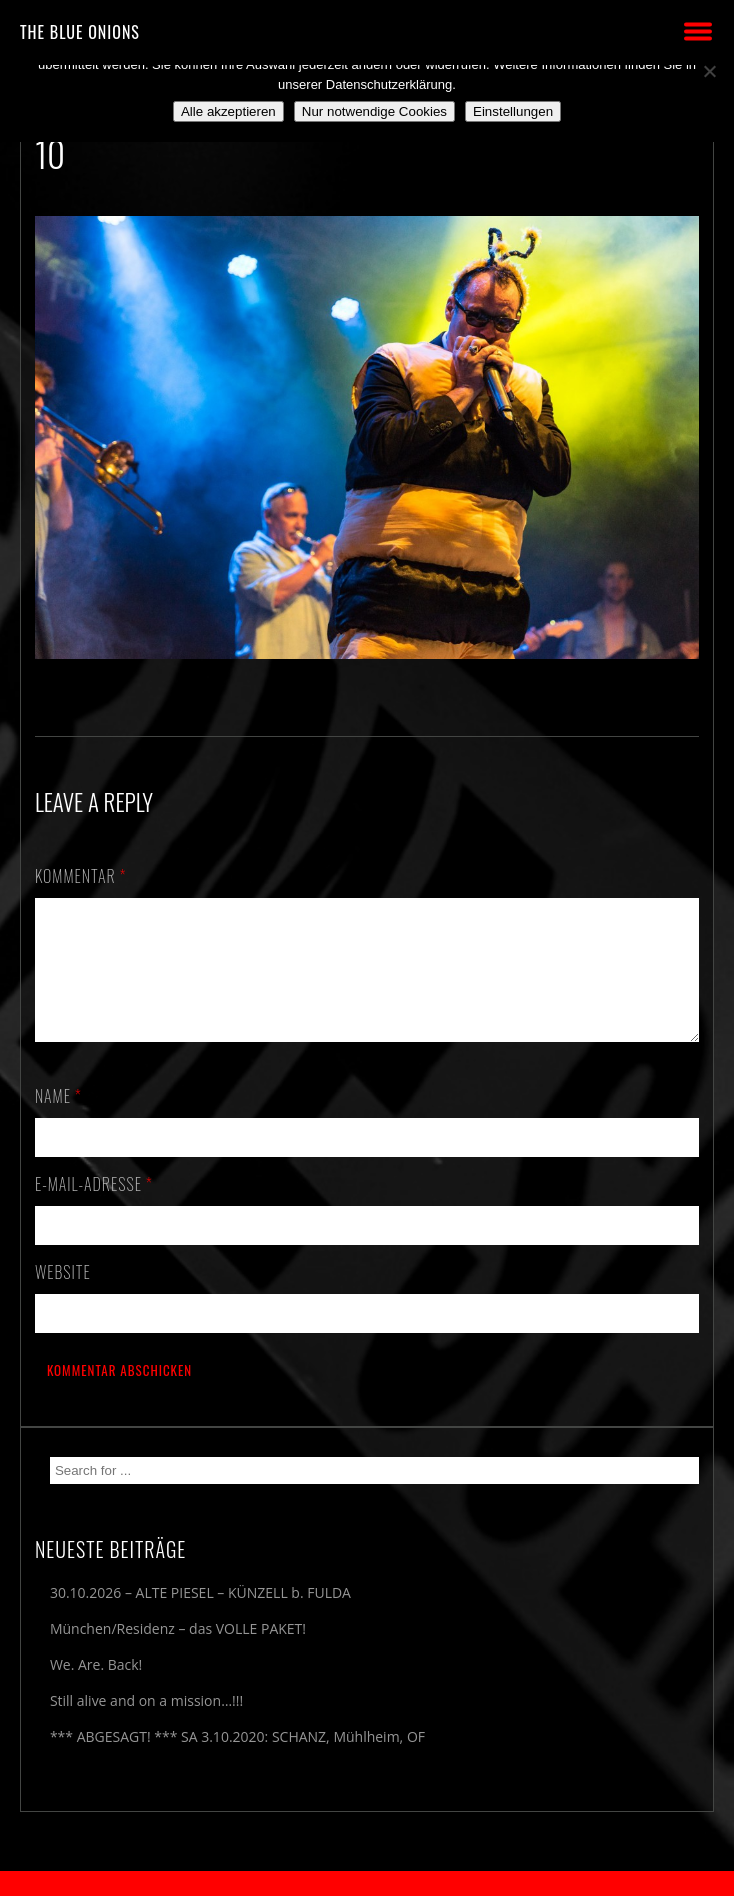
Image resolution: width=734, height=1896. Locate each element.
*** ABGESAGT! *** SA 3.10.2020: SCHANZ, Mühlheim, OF (237, 1760)
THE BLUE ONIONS (80, 32)
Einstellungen (513, 111)
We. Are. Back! (96, 1688)
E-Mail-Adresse (94, 1208)
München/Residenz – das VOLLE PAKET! (178, 1652)
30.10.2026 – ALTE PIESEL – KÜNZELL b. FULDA (200, 1616)
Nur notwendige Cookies (374, 111)
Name (58, 1120)
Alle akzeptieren (228, 111)
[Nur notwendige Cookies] (709, 71)
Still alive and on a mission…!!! (146, 1724)
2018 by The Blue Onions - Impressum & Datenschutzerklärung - (367, 1883)
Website (63, 1296)
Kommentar (81, 876)
